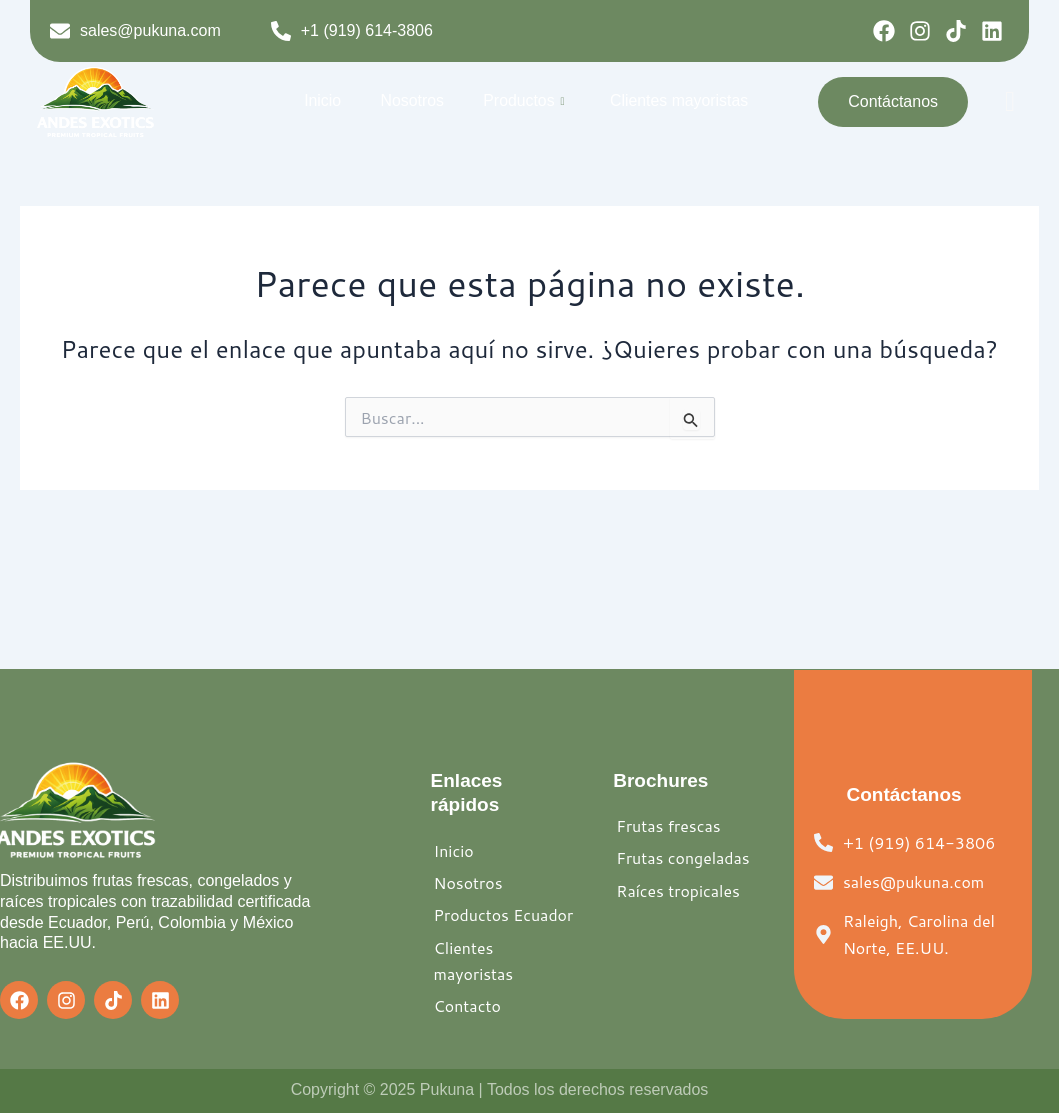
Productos (522, 101)
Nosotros (413, 100)
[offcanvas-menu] (1010, 101)
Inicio (326, 100)
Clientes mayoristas (675, 100)
